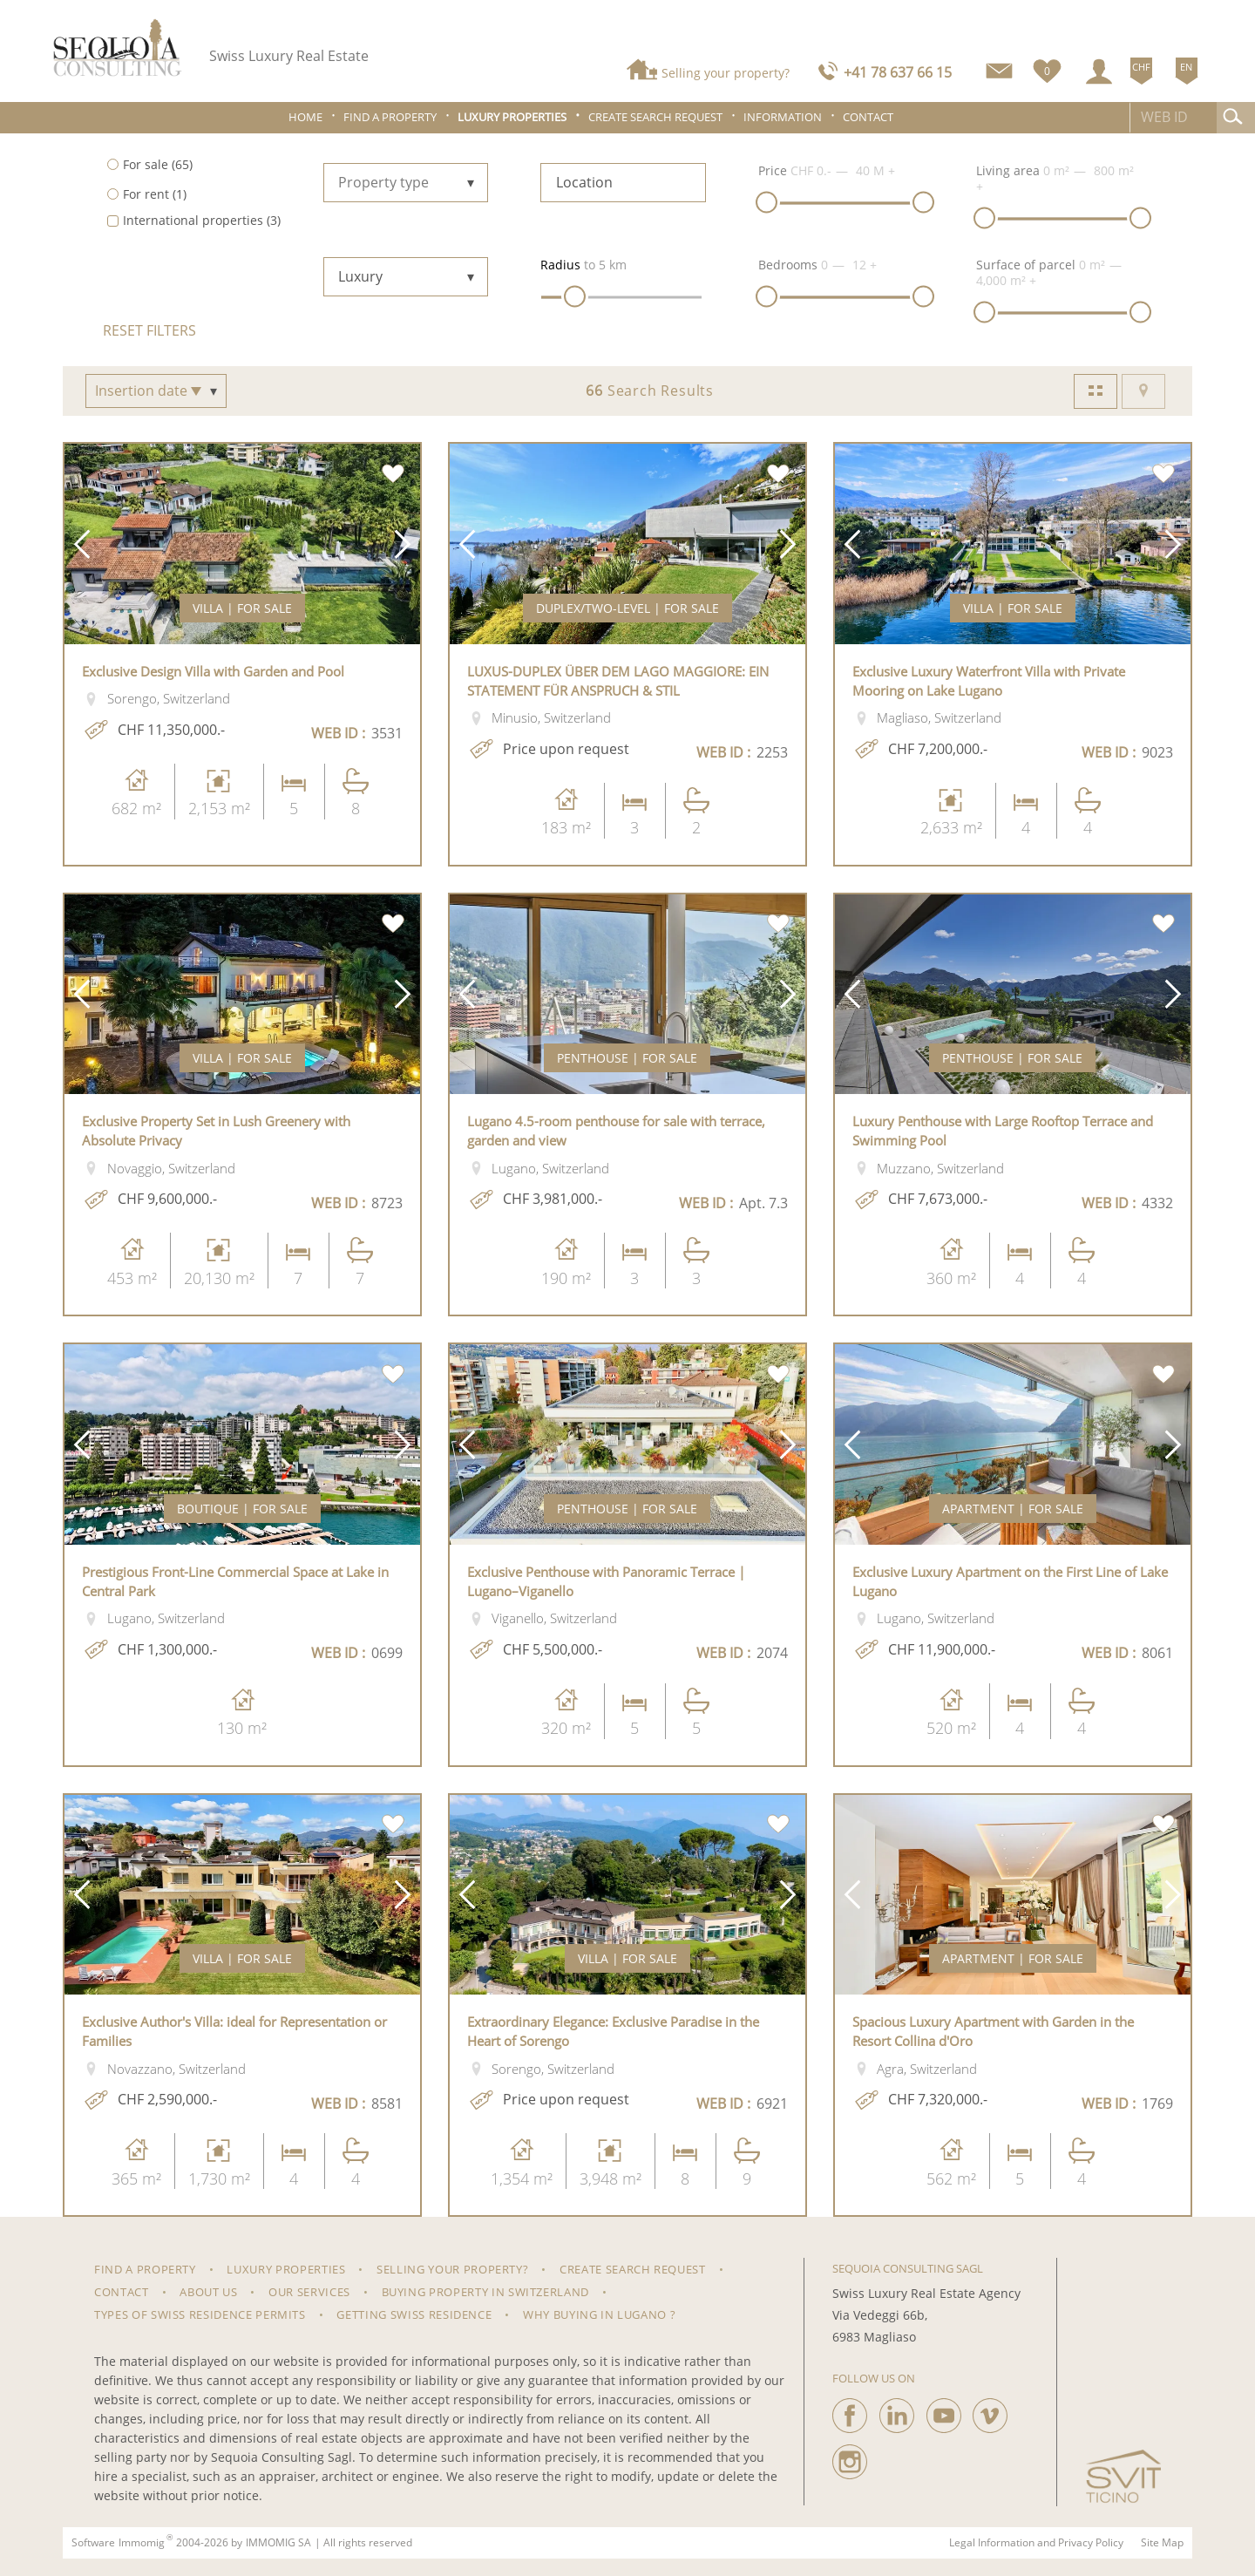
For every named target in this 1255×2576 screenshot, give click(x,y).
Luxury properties (512, 117)
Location (584, 182)
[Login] (1099, 71)
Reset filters (149, 330)
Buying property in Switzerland (486, 2292)
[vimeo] (990, 2411)
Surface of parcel (1025, 264)
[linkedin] (896, 2411)
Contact (868, 117)
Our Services (309, 2292)
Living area (1008, 170)
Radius (560, 264)
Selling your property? (725, 73)
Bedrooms (787, 264)
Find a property (390, 117)
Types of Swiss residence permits (200, 2314)
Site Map (1162, 2543)
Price (772, 170)
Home (305, 117)
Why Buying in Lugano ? (599, 2314)
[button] (81, 544)
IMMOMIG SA (278, 2543)
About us (208, 2292)
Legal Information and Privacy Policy (1036, 2543)
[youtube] (943, 2411)
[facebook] (849, 2411)
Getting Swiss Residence (414, 2314)
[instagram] (849, 2457)
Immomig (142, 2543)
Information (782, 117)
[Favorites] (1047, 67)
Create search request (655, 117)
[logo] (117, 47)
